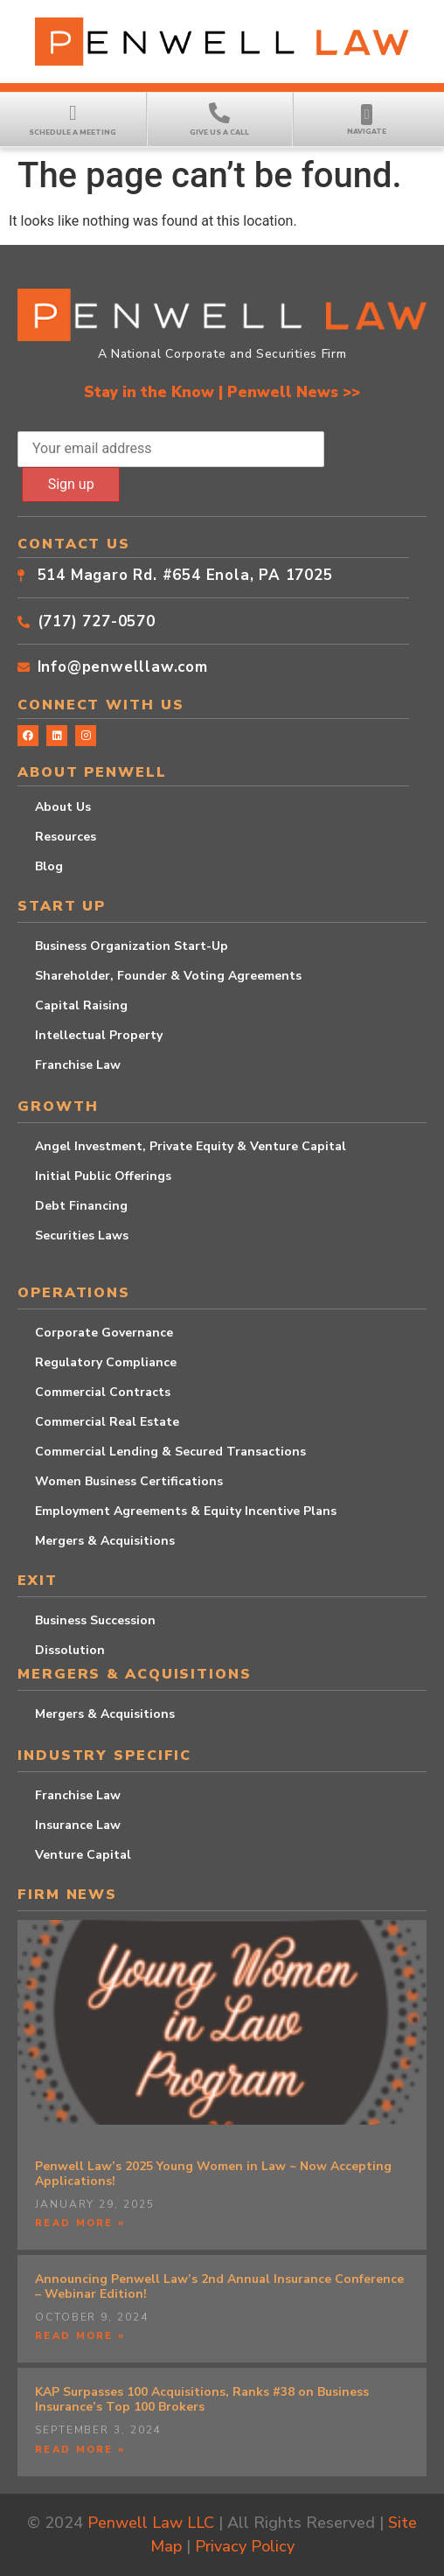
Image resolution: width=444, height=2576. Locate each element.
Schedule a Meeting (72, 132)
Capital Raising (81, 1005)
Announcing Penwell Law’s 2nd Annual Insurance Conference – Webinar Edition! (219, 2286)
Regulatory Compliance (106, 1362)
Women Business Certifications (129, 1481)
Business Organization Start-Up (131, 946)
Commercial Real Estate (107, 1422)
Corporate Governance (104, 1332)
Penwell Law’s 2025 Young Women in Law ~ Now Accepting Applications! (213, 2173)
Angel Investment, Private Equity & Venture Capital (190, 1146)
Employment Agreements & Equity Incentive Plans (185, 1511)
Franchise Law (78, 1065)
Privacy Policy (245, 2546)
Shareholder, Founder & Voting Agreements (168, 975)
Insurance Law (78, 1825)
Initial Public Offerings (103, 1176)
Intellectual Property (99, 1035)
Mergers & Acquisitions (105, 1540)
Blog (49, 866)
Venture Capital (83, 1854)
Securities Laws (81, 1235)
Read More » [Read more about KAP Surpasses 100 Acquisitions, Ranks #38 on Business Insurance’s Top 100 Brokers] (80, 2449)
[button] (367, 114)
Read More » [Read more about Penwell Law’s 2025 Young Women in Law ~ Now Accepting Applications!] (80, 2223)
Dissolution (70, 1650)
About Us (63, 807)
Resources (65, 836)
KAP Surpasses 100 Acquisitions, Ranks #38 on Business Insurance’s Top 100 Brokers (202, 2399)
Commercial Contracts (102, 1392)
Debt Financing (81, 1205)
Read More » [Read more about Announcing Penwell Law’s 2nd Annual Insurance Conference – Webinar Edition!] (80, 2335)
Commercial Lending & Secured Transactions (170, 1451)
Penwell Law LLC (150, 2522)
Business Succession (95, 1620)
